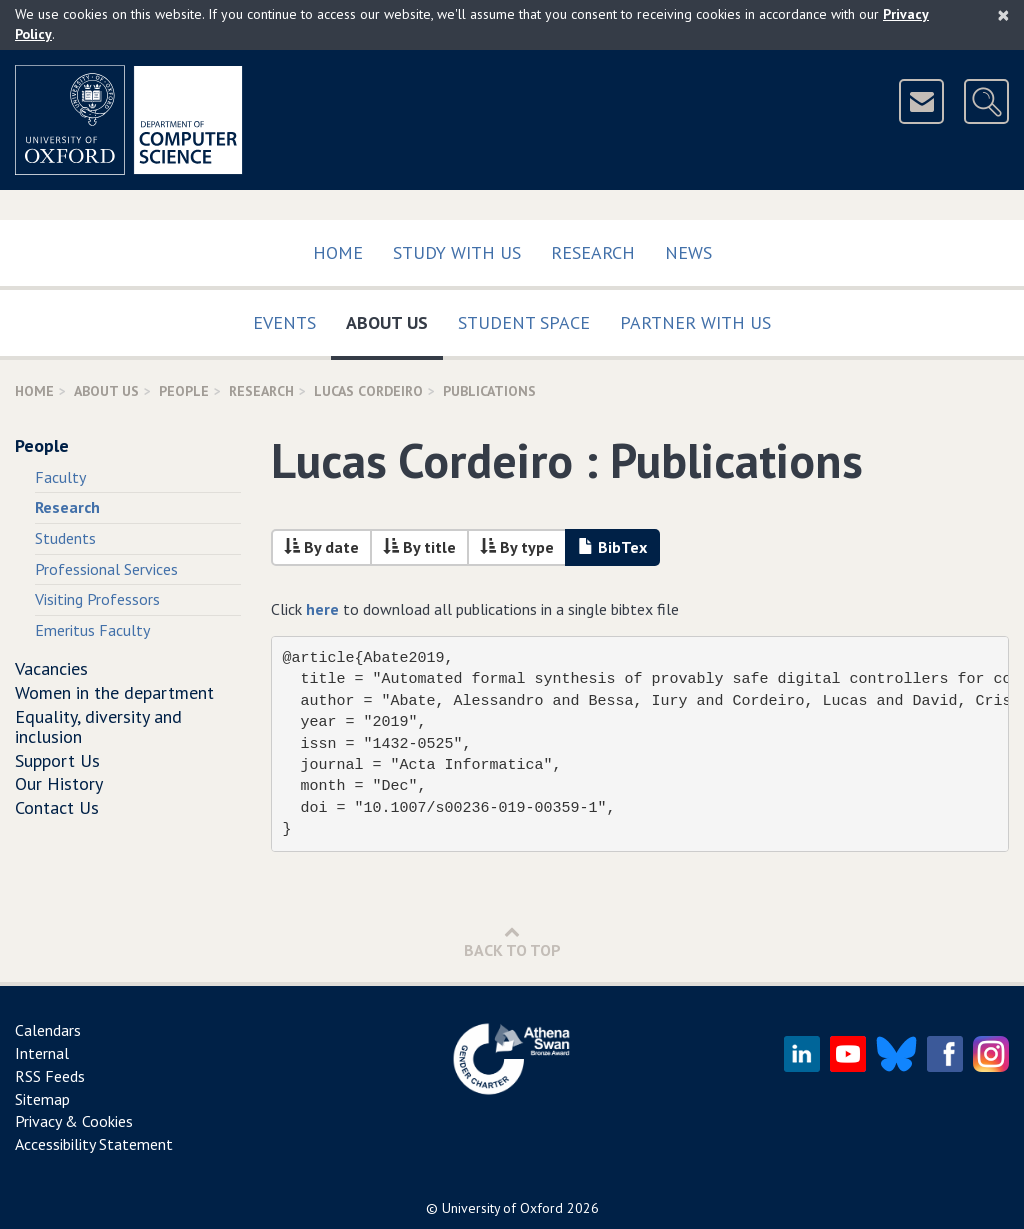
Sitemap (42, 1099)
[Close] (1003, 15)
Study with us (457, 252)
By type (517, 547)
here (322, 609)
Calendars (48, 1030)
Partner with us (695, 322)
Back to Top (512, 941)
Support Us (57, 760)
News (688, 252)
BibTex (612, 547)
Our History (59, 783)
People (184, 391)
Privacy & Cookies (74, 1121)
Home (338, 252)
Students (65, 538)
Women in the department (114, 692)
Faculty (60, 477)
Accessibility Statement (94, 1144)
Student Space (524, 322)
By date (321, 547)
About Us (394, 318)
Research (593, 252)
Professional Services (106, 569)
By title (419, 547)
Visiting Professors (97, 599)
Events (284, 322)
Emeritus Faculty (92, 630)
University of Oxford (502, 1208)
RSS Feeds (50, 1076)
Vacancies (51, 668)
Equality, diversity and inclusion (98, 726)
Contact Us (57, 807)
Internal (42, 1053)
